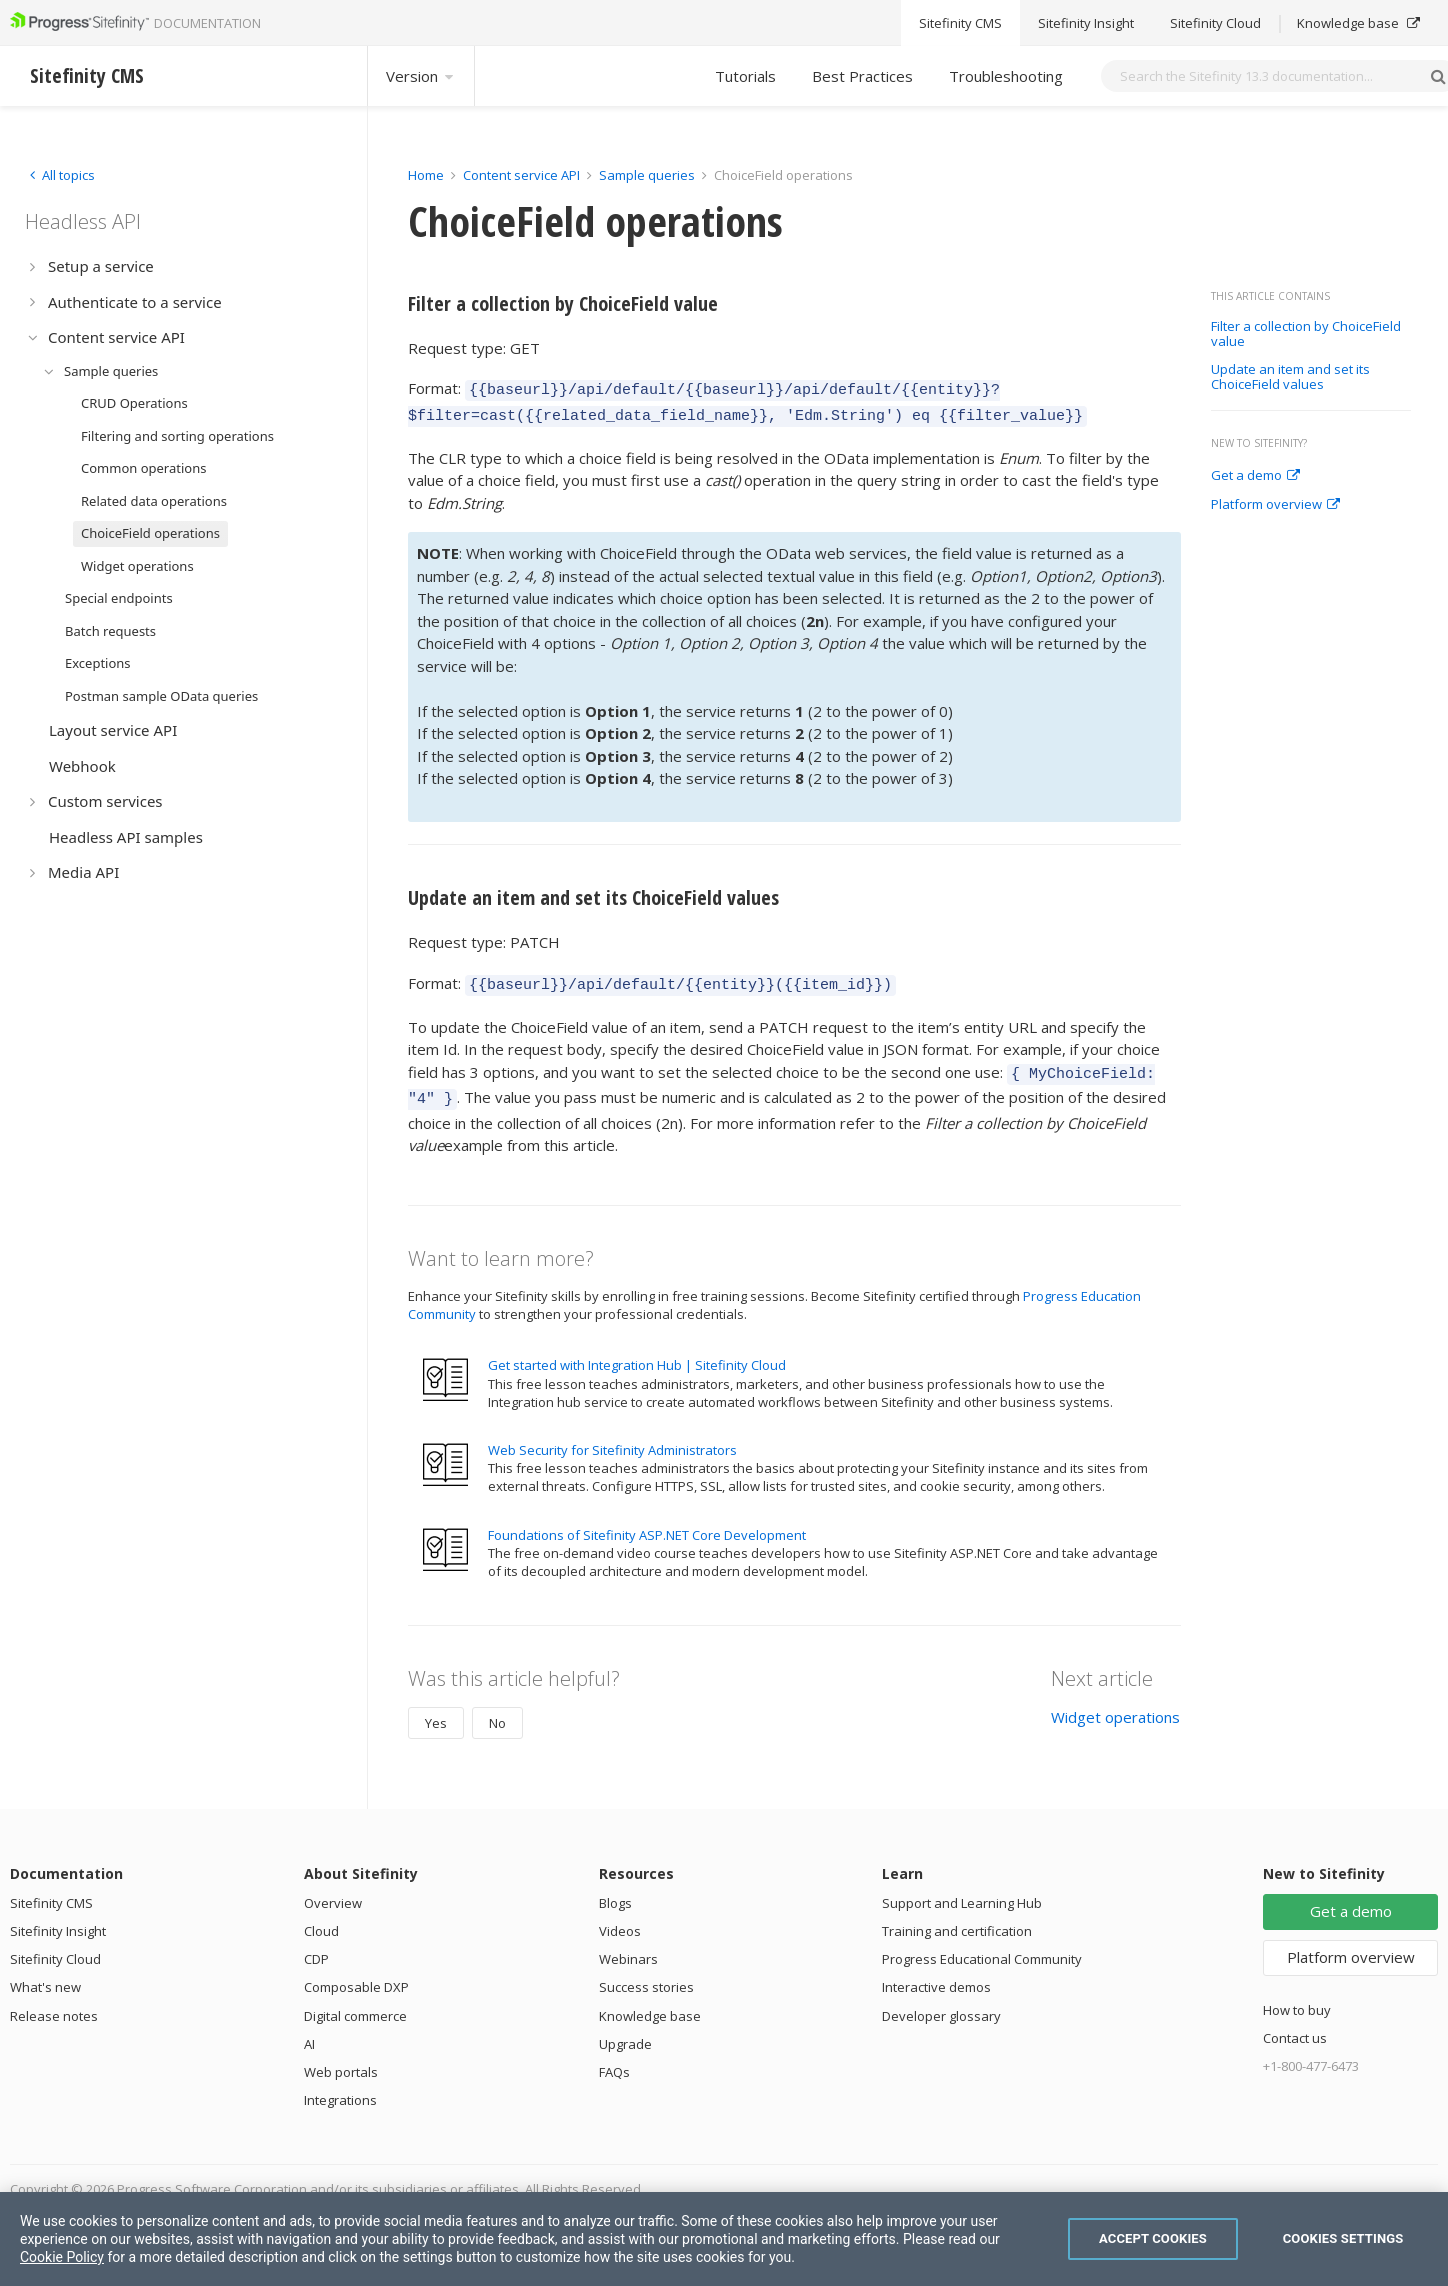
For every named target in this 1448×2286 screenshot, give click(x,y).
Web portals (341, 2057)
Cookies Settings (1343, 2238)
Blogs (615, 1888)
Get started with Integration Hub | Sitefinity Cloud (637, 1350)
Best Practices (862, 76)
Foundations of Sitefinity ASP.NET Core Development (647, 1520)
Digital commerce (355, 2001)
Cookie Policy (62, 2257)
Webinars (628, 1944)
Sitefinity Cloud (55, 1944)
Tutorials (745, 76)
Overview (333, 1888)
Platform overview (1275, 505)
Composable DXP (356, 1972)
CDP (316, 1944)
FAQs (614, 2057)
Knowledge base (650, 2001)
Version (421, 76)
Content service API (521, 175)
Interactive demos (936, 1972)
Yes (436, 1708)
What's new (45, 1972)
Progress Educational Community (982, 1944)
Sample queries (647, 175)
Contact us (1295, 2023)
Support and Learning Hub (962, 1888)
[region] (724, 2239)
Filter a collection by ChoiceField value (1306, 334)
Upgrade (625, 2029)
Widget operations (1115, 1702)
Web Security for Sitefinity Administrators (612, 1435)
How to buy (1297, 1995)
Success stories (646, 1972)
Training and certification (957, 1916)
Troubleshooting (1006, 76)
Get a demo (1255, 476)
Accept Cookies (1153, 2238)
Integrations (340, 2085)
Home (426, 175)
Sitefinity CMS (51, 1888)
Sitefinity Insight (58, 1916)
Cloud (321, 1916)
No (497, 1708)
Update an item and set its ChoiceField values (1290, 377)
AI (309, 2029)
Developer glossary (941, 2001)
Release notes (54, 2001)
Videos (620, 1916)
